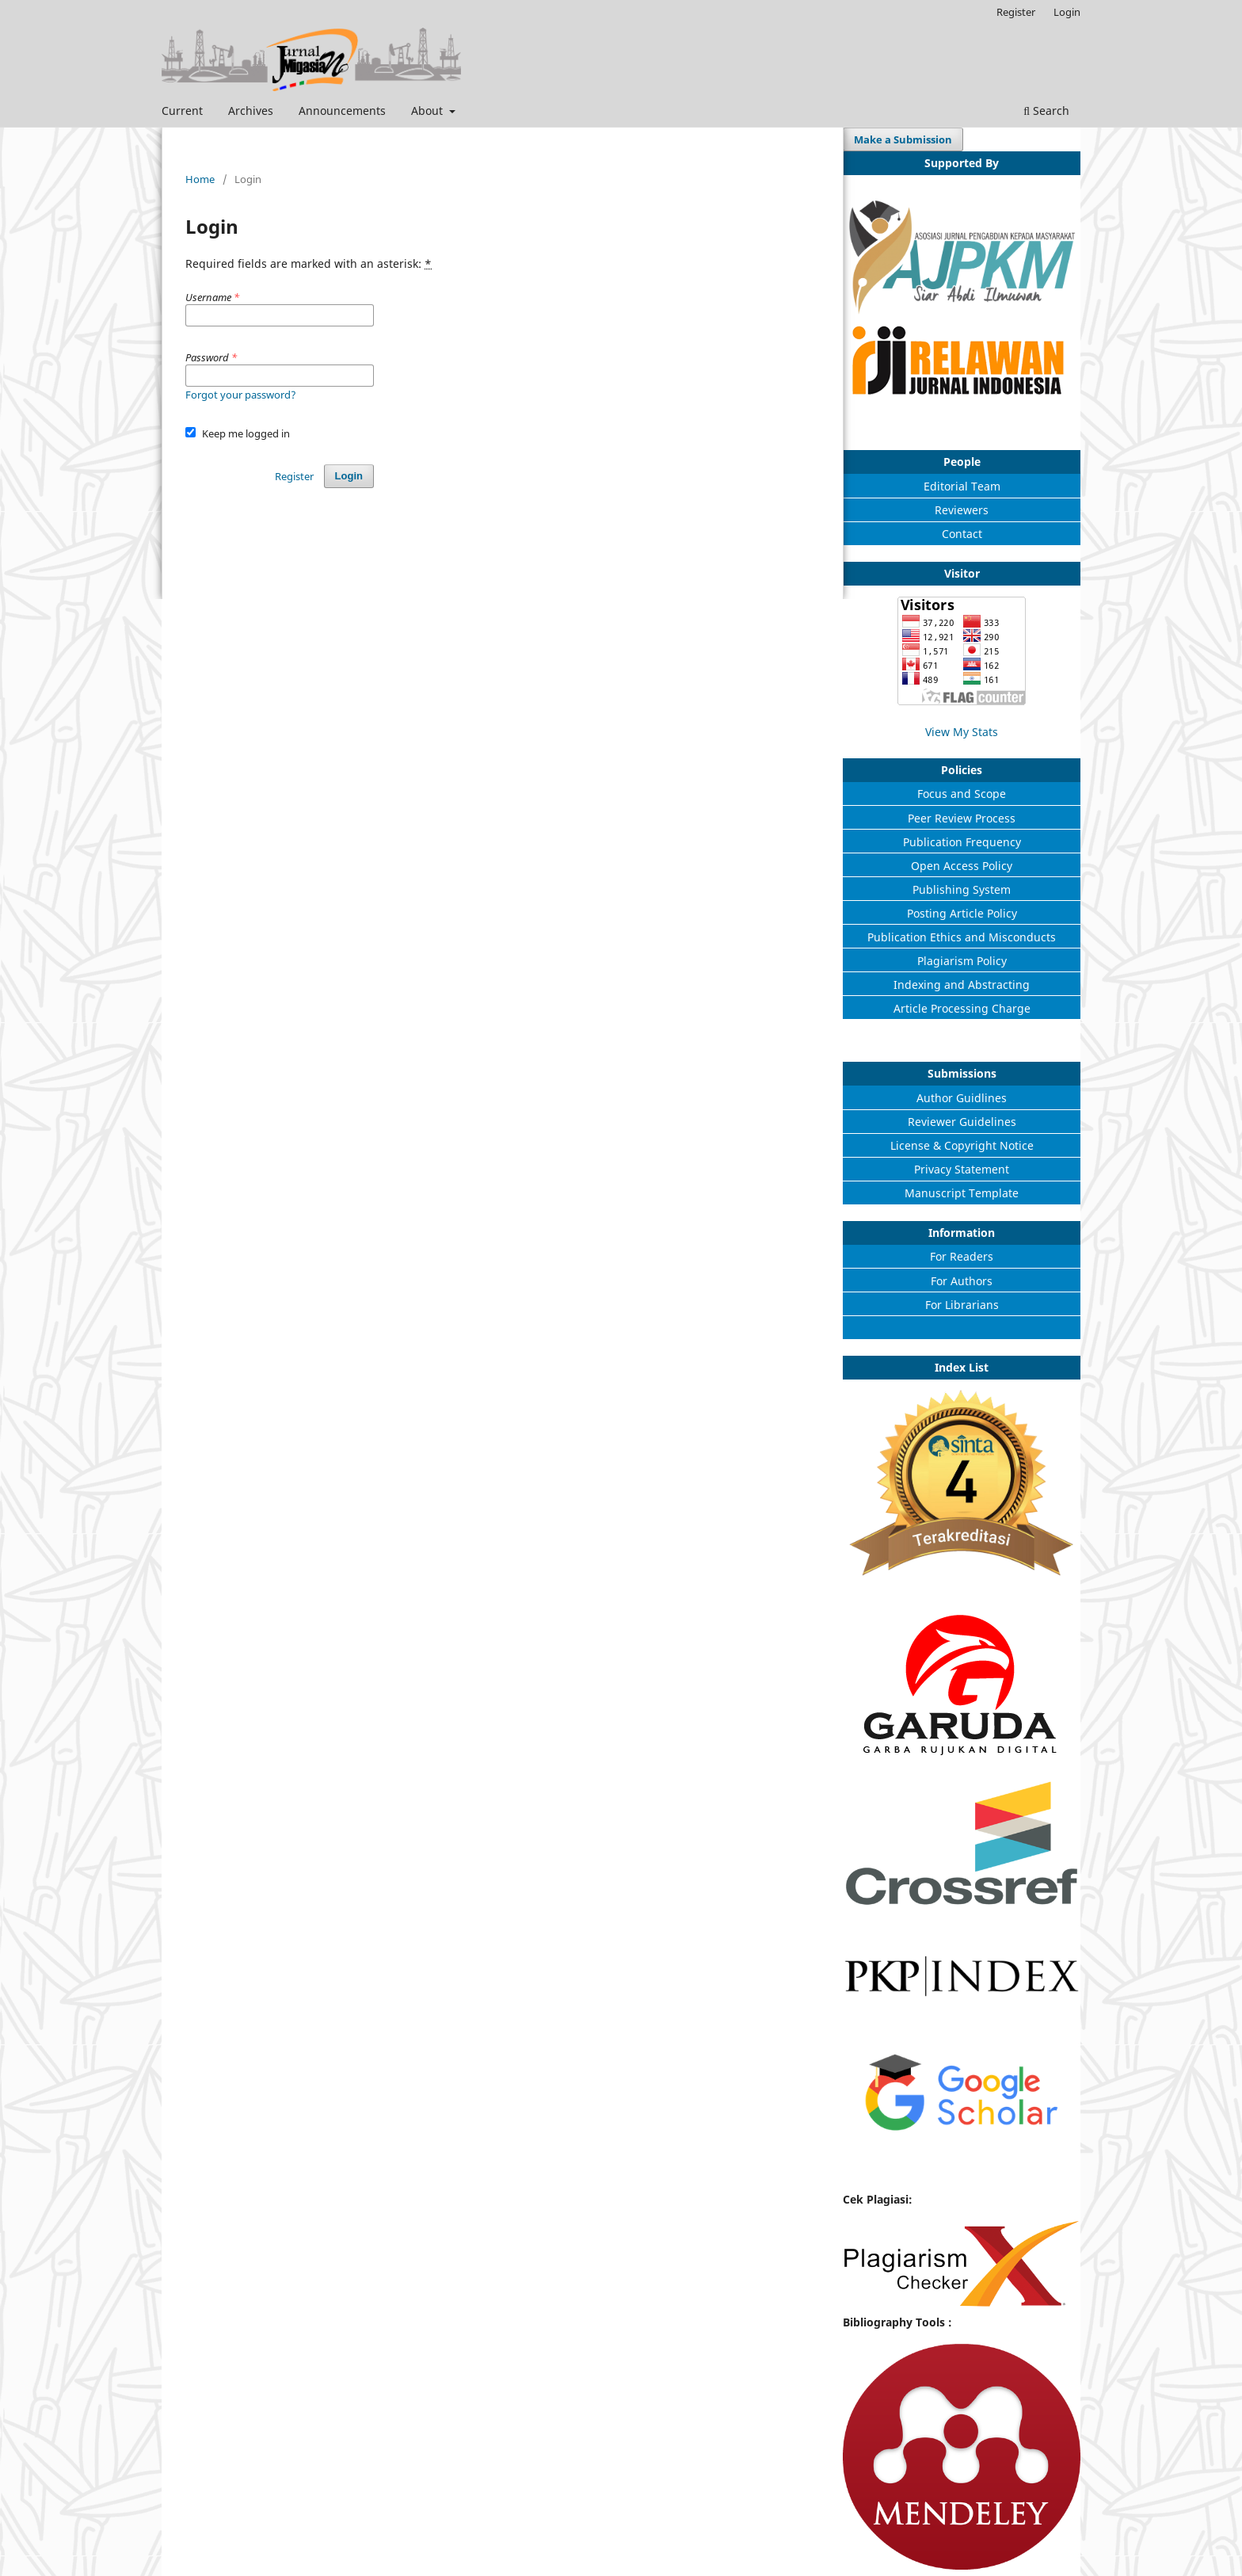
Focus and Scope (961, 793)
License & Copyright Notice (962, 1145)
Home (200, 179)
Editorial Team (962, 486)
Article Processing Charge (962, 1008)
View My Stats (961, 731)
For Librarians (962, 1304)
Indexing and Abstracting (961, 984)
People (962, 461)
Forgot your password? (240, 394)
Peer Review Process (961, 818)
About (428, 110)
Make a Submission (903, 139)
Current (182, 110)
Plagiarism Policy (962, 960)
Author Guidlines (961, 1097)
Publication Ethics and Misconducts (961, 937)
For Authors (961, 1280)
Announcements (342, 110)
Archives (250, 110)
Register (1015, 12)
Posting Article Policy (962, 913)
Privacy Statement (961, 1169)
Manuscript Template (962, 1192)
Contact (962, 533)
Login (1066, 12)
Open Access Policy (961, 865)
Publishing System (961, 889)
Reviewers (962, 509)
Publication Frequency (962, 841)
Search (1046, 110)
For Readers (961, 1256)
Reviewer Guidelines (962, 1121)
